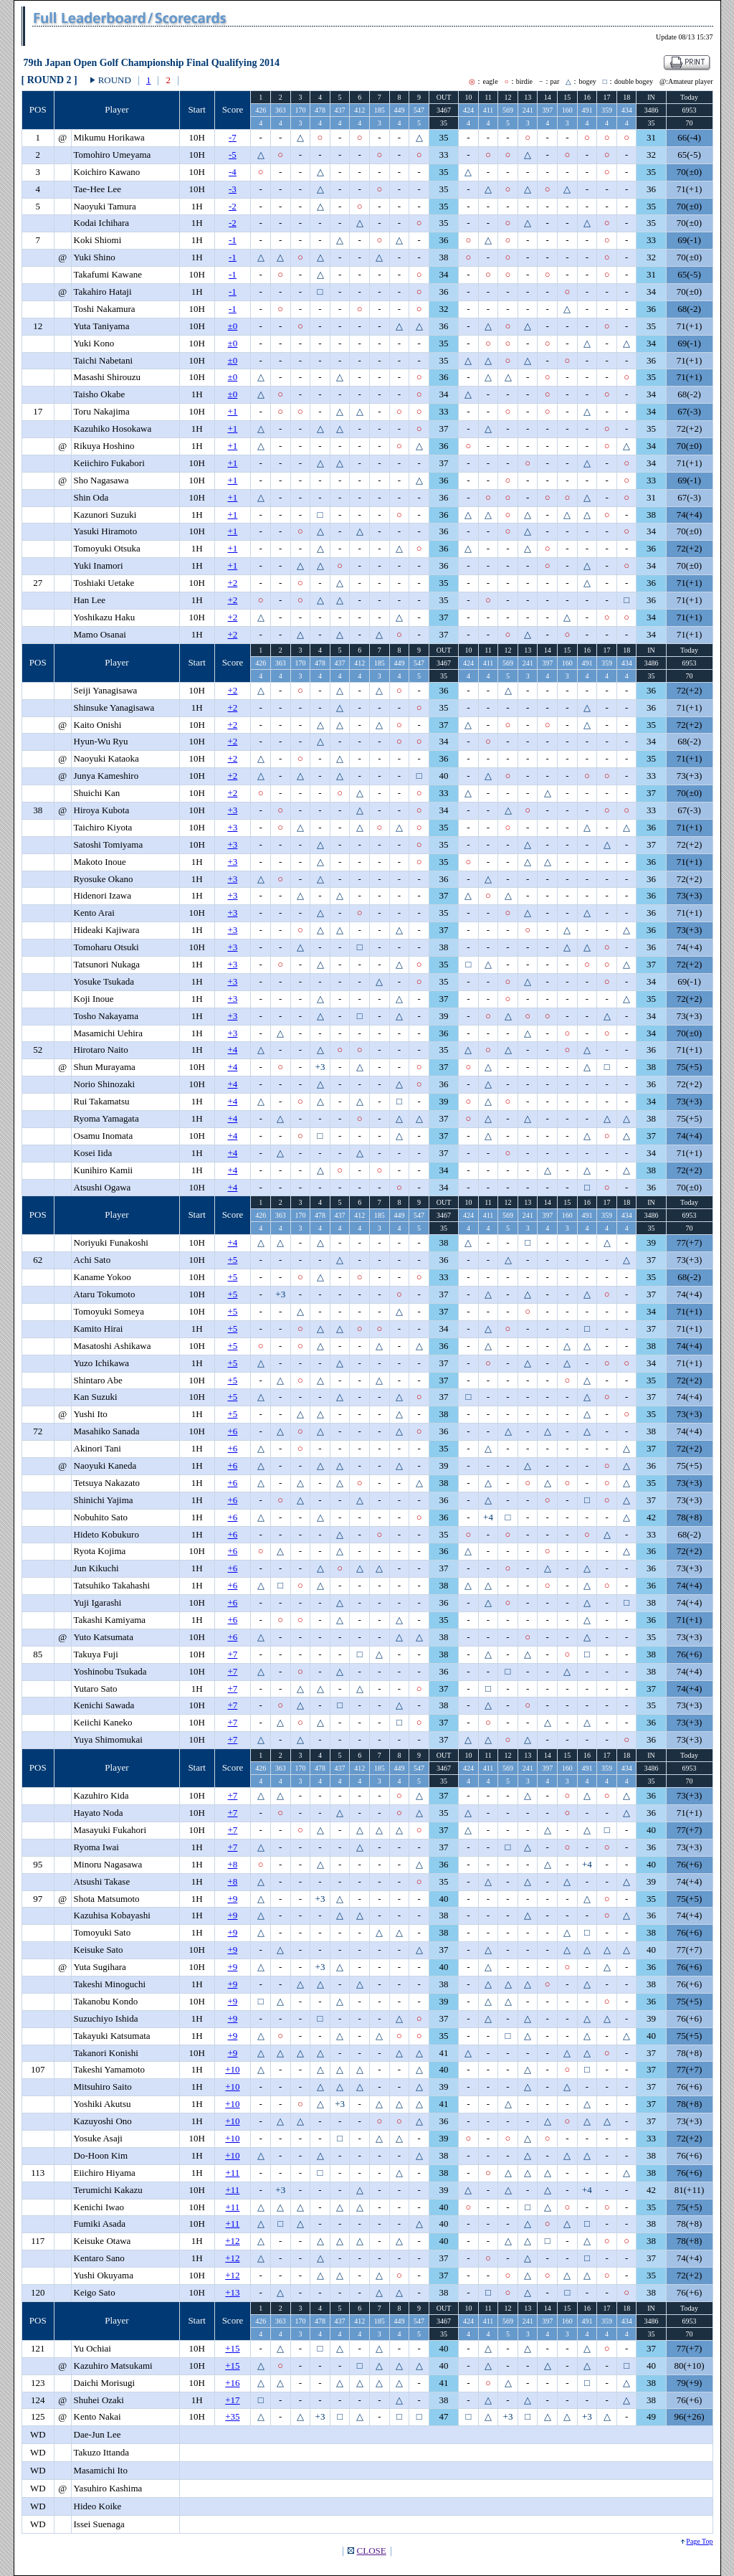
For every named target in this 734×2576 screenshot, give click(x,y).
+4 (233, 1049)
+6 (233, 1431)
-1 (233, 240)
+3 (233, 810)
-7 (233, 137)
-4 (233, 171)
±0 (233, 326)
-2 (233, 206)
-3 (233, 189)
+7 (233, 1654)
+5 (233, 1259)
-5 (233, 154)
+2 (233, 582)
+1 (233, 411)
